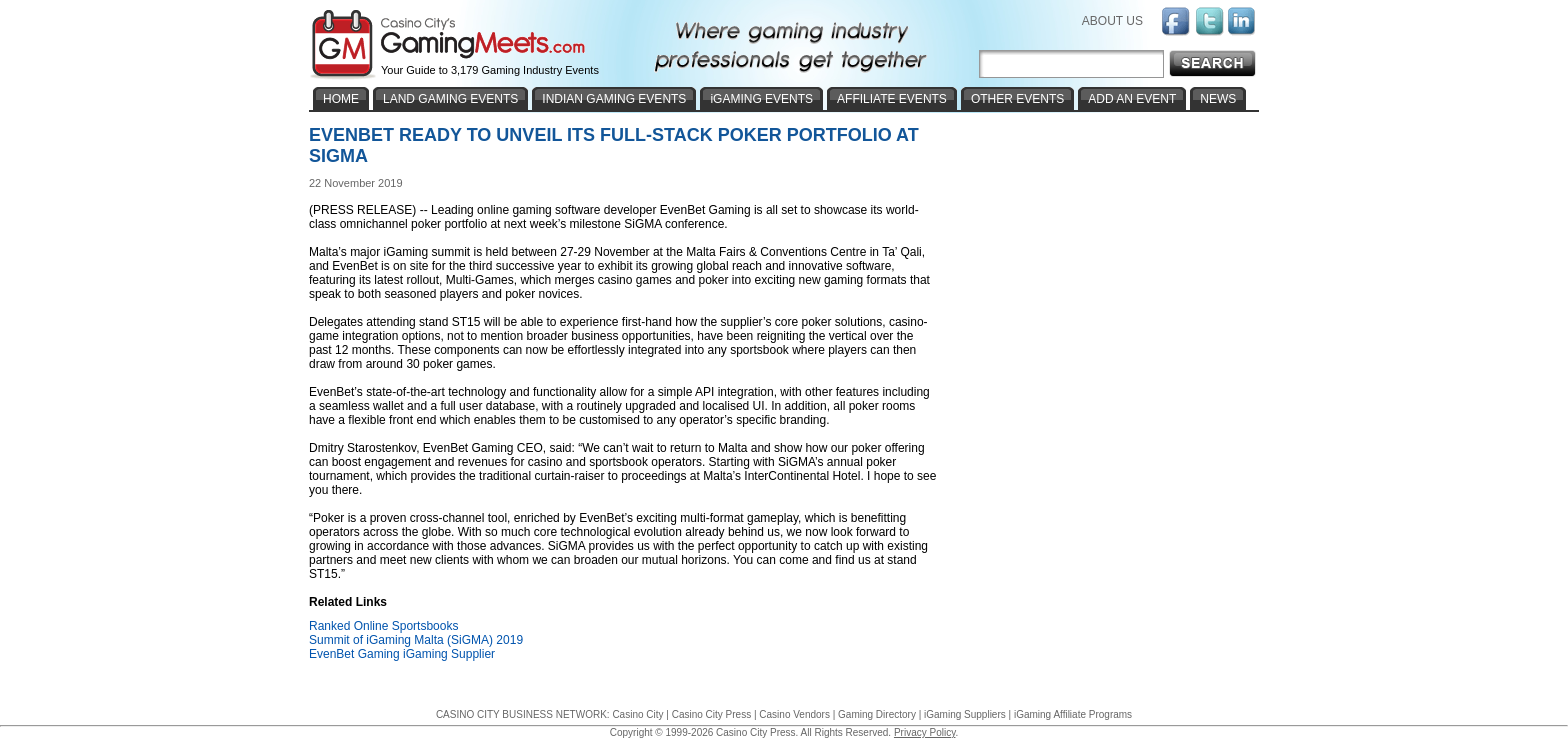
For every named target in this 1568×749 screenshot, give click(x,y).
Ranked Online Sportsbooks (383, 626)
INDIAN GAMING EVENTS (614, 99)
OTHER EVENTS (1017, 99)
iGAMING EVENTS (761, 99)
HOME (341, 99)
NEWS (1218, 99)
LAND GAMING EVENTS (450, 99)
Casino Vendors (794, 714)
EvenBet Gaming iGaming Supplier (402, 654)
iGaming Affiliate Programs (1073, 714)
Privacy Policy (925, 732)
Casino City (637, 714)
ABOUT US (1112, 21)
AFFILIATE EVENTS (892, 99)
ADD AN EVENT (1132, 99)
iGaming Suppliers (965, 714)
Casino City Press (711, 714)
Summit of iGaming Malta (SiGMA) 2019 (416, 640)
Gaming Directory (877, 714)
